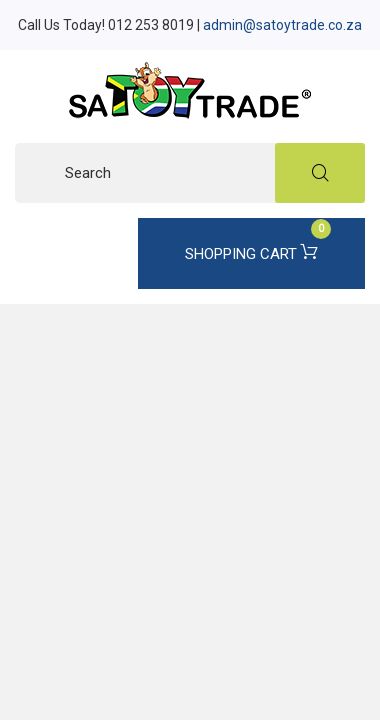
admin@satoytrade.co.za (282, 25)
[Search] (190, 173)
